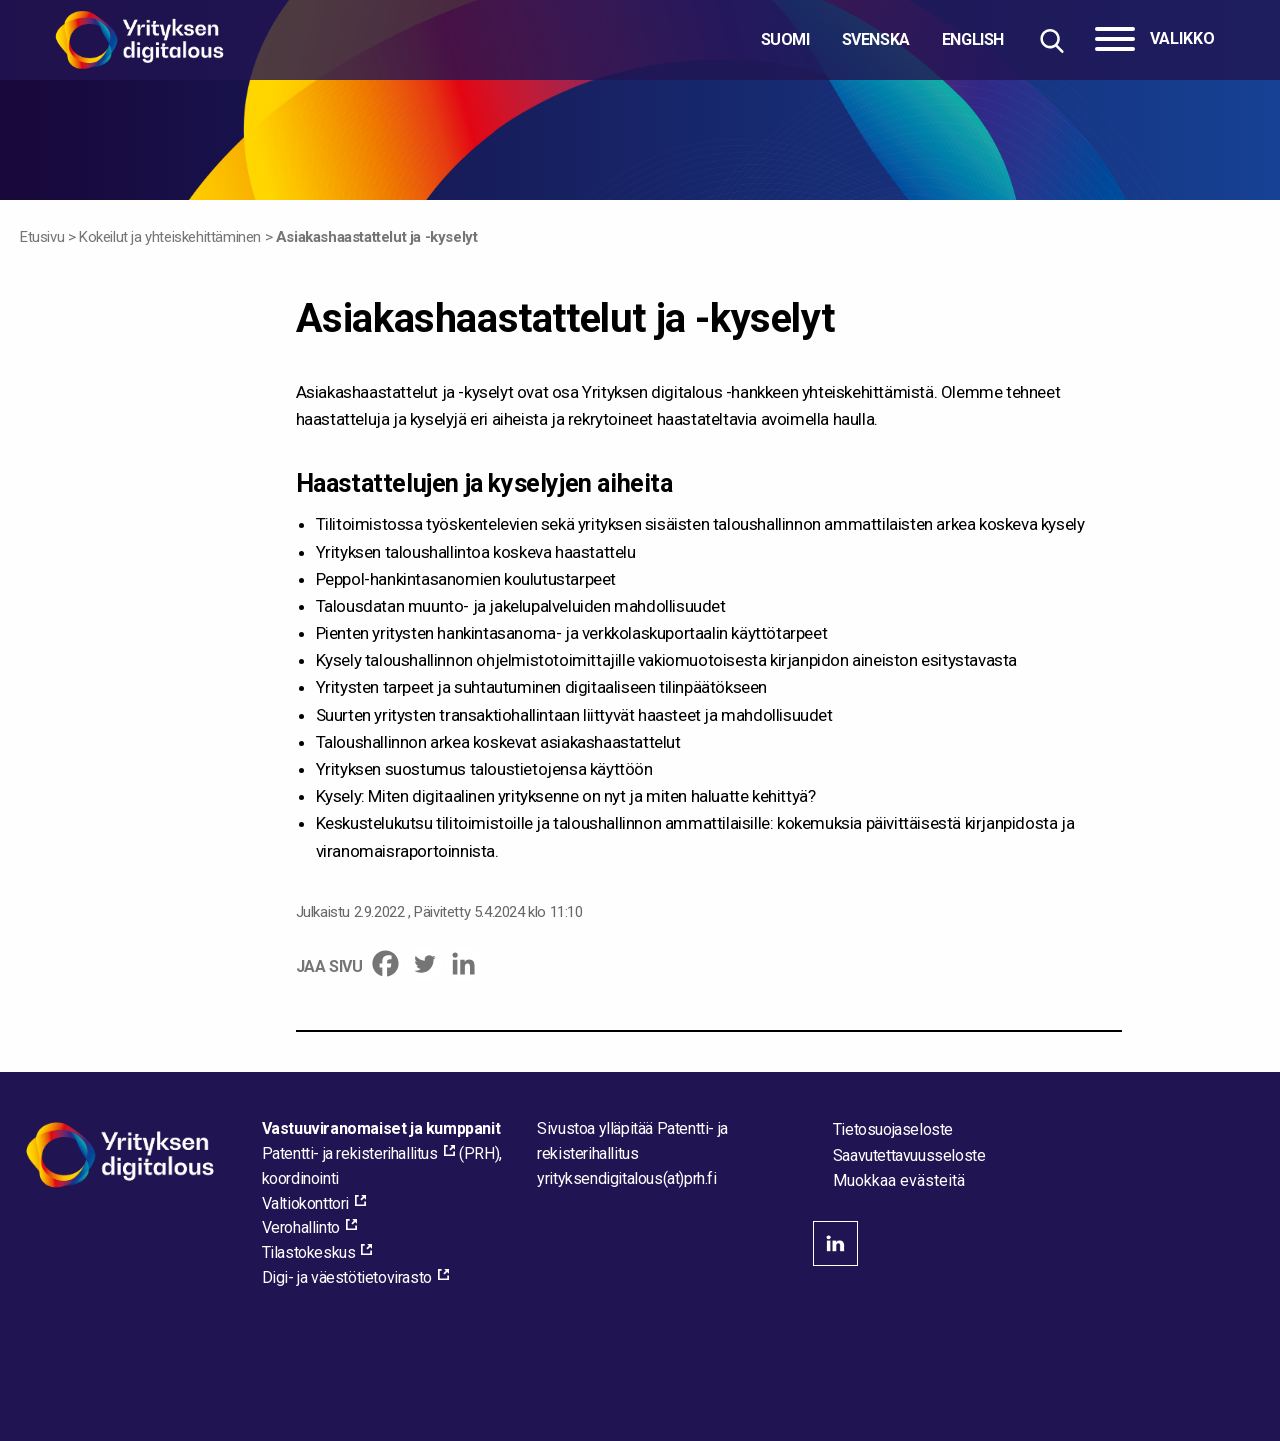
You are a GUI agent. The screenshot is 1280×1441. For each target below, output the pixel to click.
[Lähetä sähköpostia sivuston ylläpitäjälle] (626, 1178)
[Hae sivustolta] (1051, 40)
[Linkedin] (463, 963)
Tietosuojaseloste (893, 1129)
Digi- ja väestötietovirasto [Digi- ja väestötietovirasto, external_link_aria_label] (347, 1277)
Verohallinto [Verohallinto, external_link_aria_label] (301, 1227)
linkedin (835, 1243)
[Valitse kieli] (882, 40)
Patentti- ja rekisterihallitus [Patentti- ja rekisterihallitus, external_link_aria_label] (350, 1153)
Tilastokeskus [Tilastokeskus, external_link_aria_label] (309, 1252)
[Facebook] (385, 963)
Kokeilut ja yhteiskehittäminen (170, 237)
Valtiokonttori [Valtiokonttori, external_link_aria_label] (305, 1203)
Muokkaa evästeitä (899, 1181)
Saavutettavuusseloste (909, 1155)
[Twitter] (424, 963)
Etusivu (42, 237)
